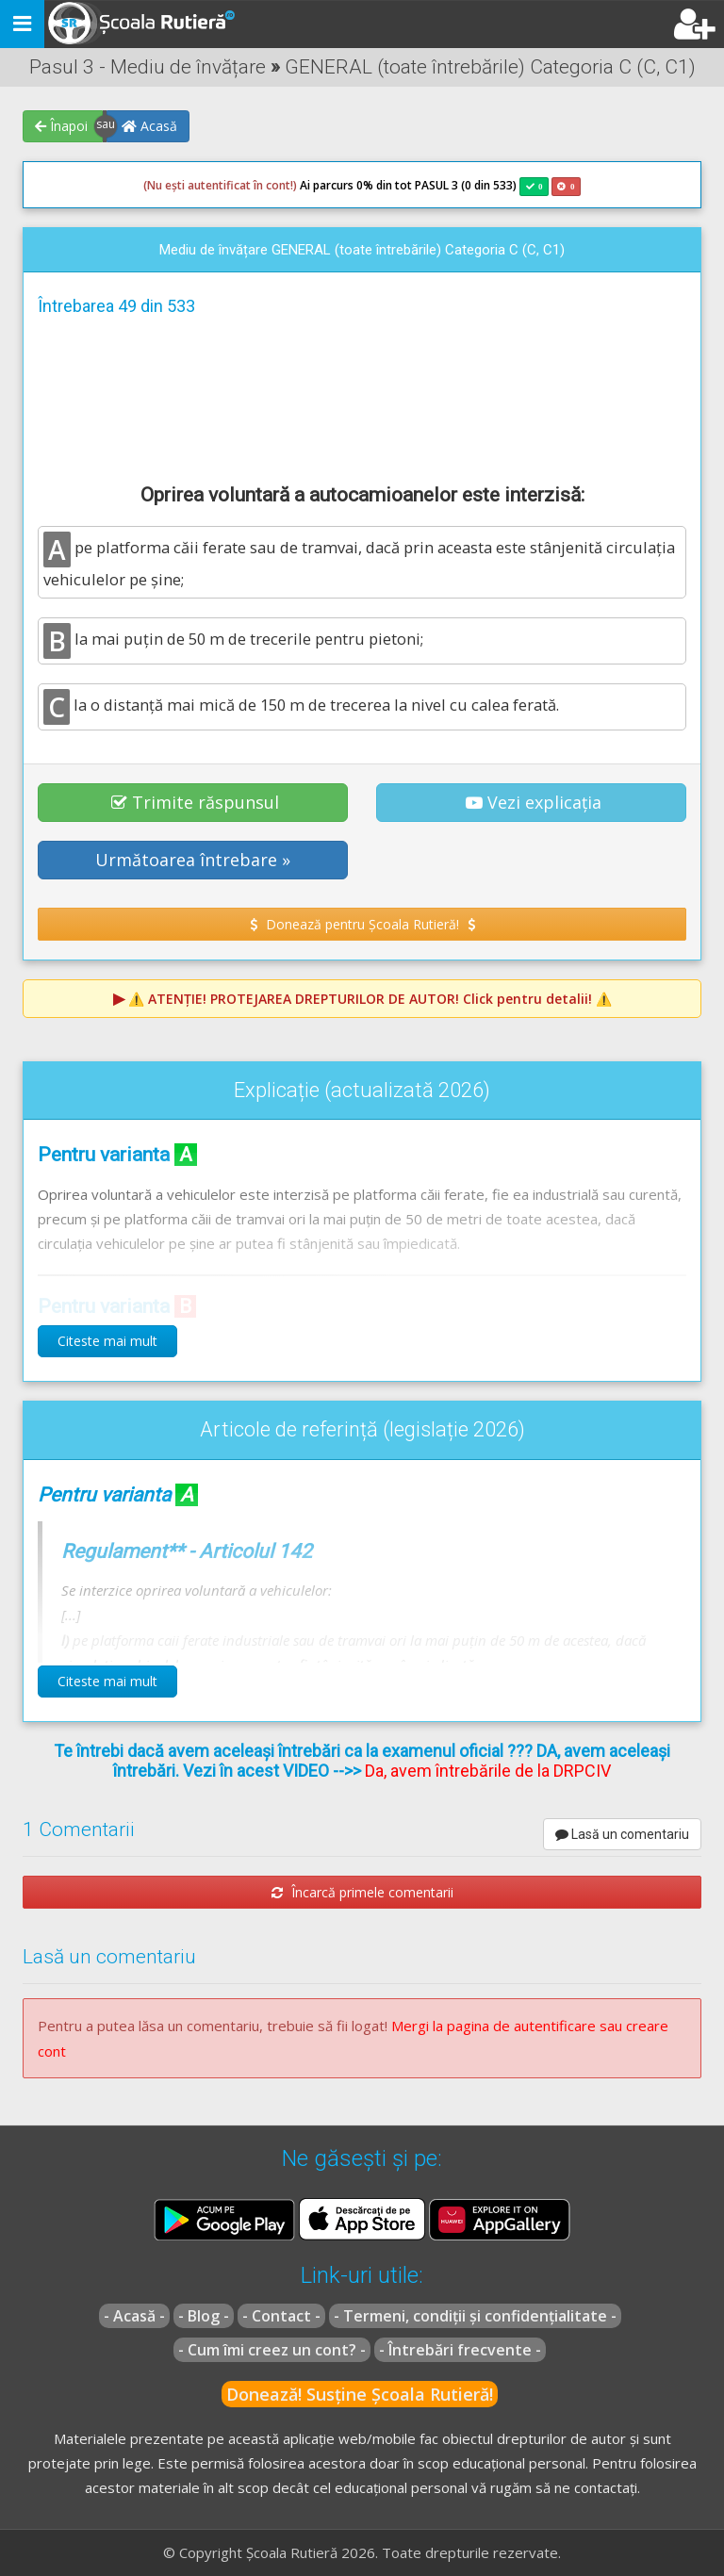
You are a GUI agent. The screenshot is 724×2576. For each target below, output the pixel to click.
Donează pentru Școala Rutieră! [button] (362, 924)
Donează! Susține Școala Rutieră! (359, 2394)
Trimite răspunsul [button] (195, 802)
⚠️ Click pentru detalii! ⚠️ (370, 999)
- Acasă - (134, 2315)
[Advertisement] (362, 397)
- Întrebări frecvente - (460, 2349)
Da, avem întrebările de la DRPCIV (488, 1770)
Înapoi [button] (61, 126)
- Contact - (281, 2315)
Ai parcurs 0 (253, 185)
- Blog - (203, 2315)
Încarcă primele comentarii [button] (362, 1892)
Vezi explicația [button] (533, 802)
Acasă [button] (149, 126)
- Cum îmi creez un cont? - (272, 2349)
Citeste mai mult (107, 1341)
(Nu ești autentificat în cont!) (220, 185)
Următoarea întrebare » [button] (192, 859)
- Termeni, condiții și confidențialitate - (475, 2315)
